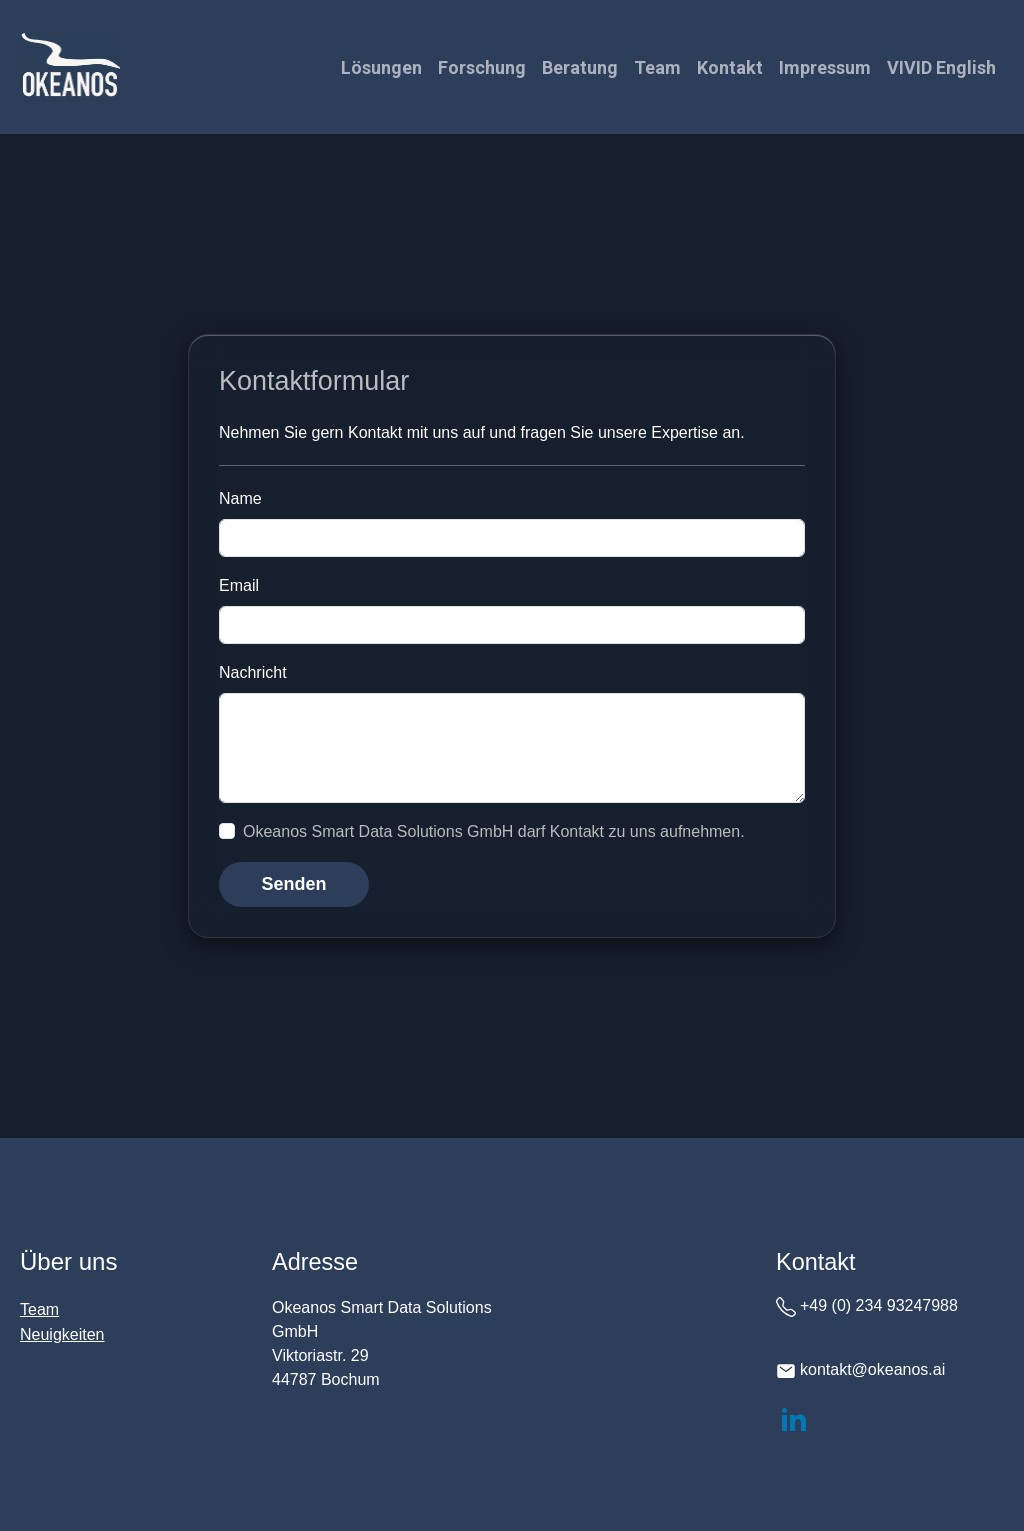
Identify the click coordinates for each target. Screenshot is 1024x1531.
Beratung (580, 67)
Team (657, 67)
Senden (293, 884)
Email (239, 585)
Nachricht (253, 672)
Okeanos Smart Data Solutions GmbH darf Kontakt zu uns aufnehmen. (494, 831)
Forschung (482, 67)
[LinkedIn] (794, 1417)
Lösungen (381, 67)
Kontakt (730, 67)
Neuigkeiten (62, 1334)
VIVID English (941, 67)
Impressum (825, 67)
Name (240, 498)
